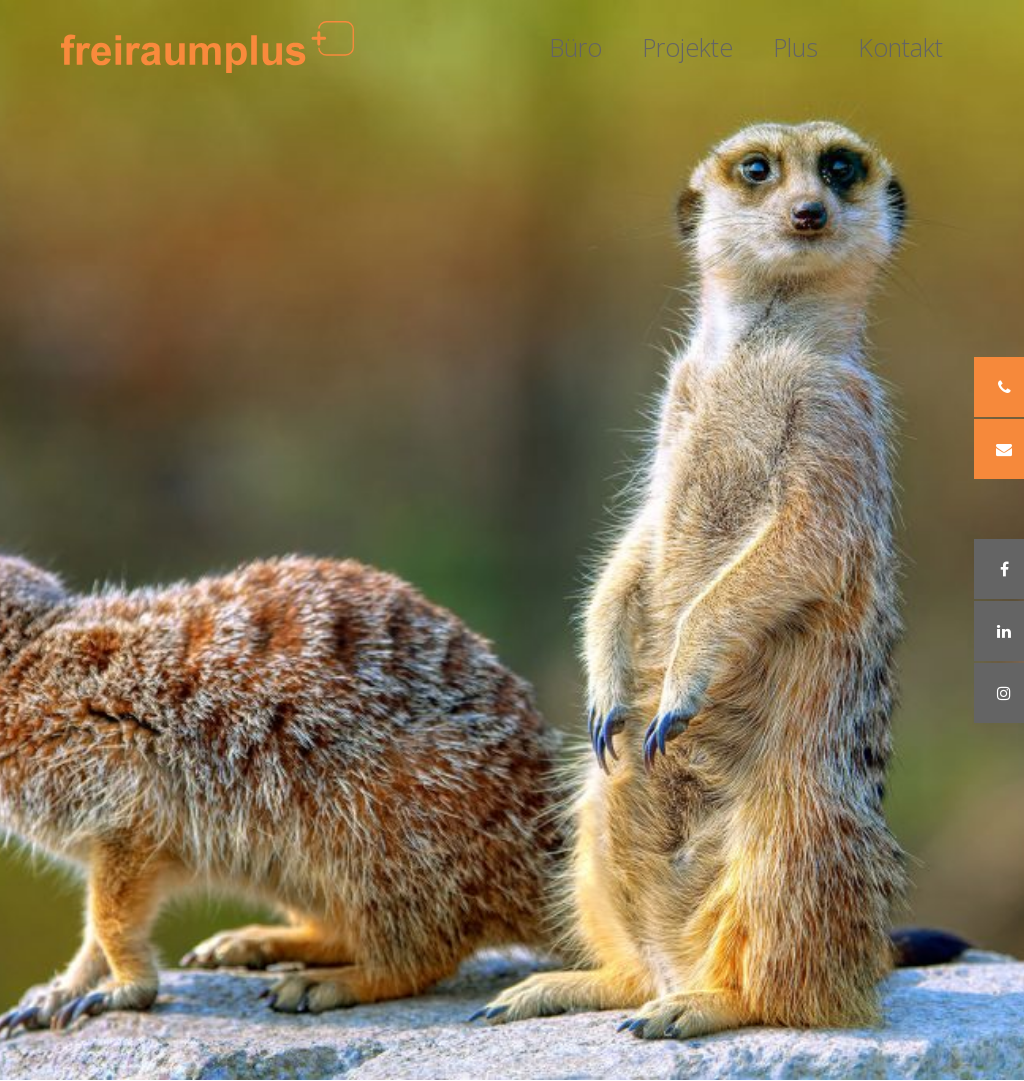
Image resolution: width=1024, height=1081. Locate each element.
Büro (575, 47)
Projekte (687, 47)
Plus (795, 47)
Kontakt (900, 47)
